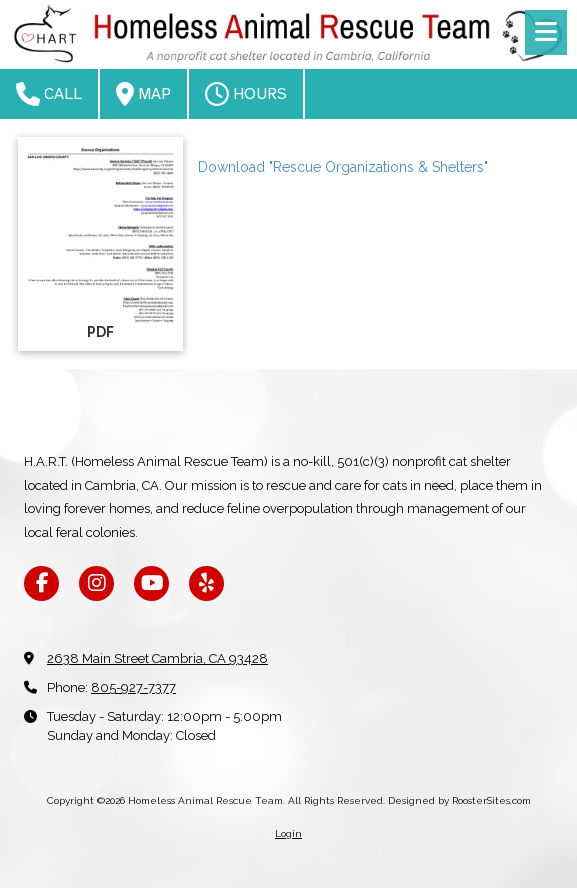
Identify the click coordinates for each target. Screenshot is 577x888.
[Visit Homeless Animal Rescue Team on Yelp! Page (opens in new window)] (206, 583)
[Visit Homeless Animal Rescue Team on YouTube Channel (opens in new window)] (151, 583)
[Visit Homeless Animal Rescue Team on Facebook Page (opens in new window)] (41, 583)
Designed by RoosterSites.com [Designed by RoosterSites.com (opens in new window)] (459, 800)
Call (49, 94)
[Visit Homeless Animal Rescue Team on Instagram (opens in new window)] (96, 583)
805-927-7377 (133, 687)
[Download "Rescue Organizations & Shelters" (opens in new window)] (100, 244)
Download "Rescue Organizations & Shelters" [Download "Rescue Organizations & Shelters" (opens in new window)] (343, 167)
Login (288, 833)
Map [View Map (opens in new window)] (143, 94)
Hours (246, 94)
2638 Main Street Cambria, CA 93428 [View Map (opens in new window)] (157, 658)
